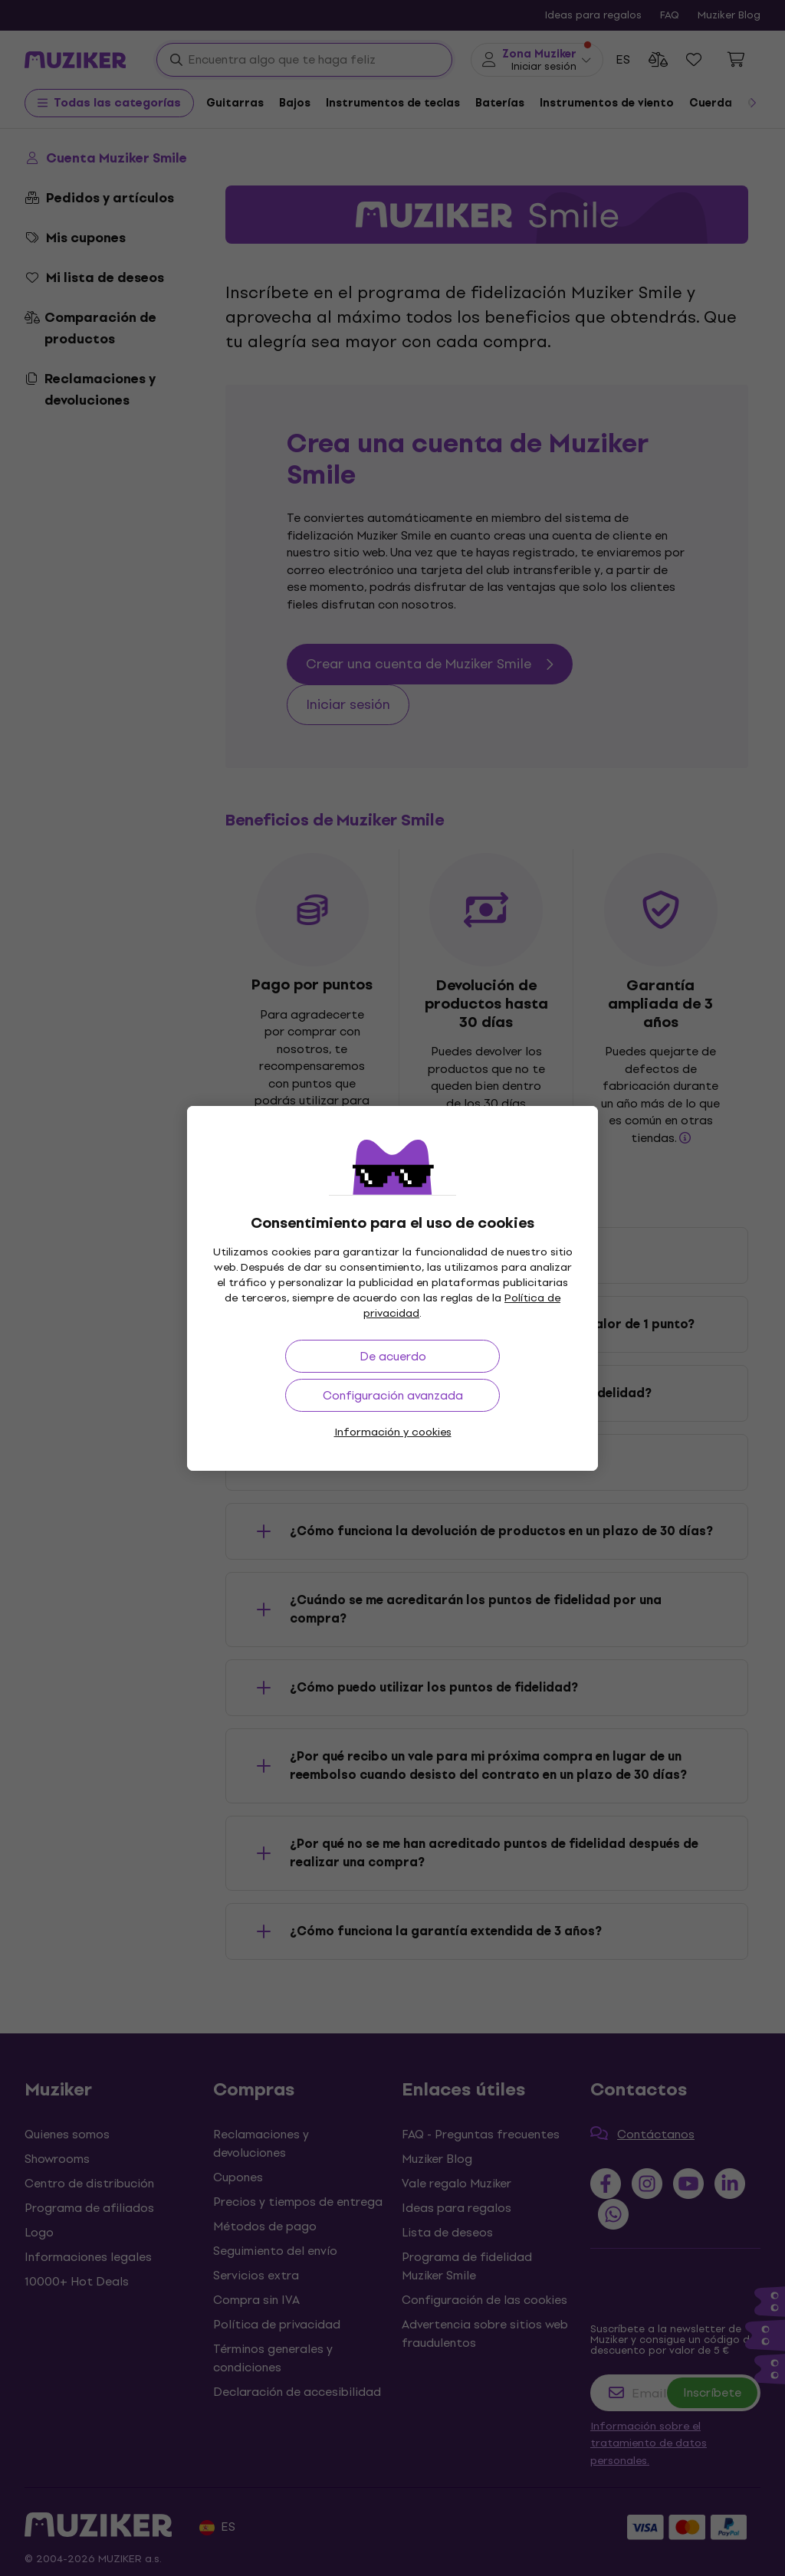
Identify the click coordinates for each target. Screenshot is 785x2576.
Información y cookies (393, 1432)
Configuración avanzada (393, 1395)
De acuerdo (393, 1356)
